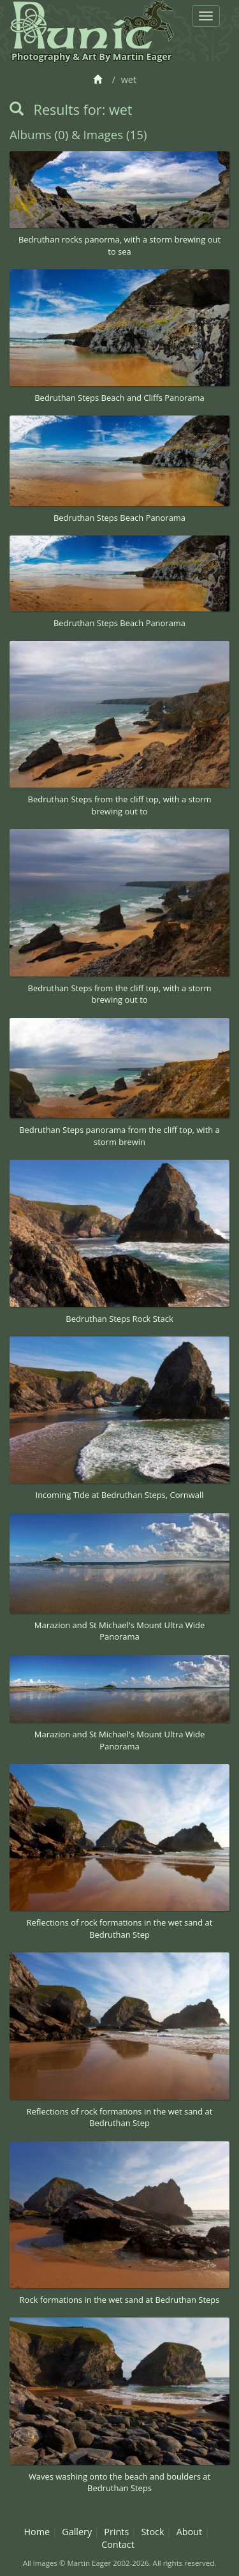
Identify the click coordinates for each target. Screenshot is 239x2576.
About (190, 2532)
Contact (117, 2544)
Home (37, 2532)
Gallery (77, 2532)
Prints (116, 2532)
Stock (152, 2532)
